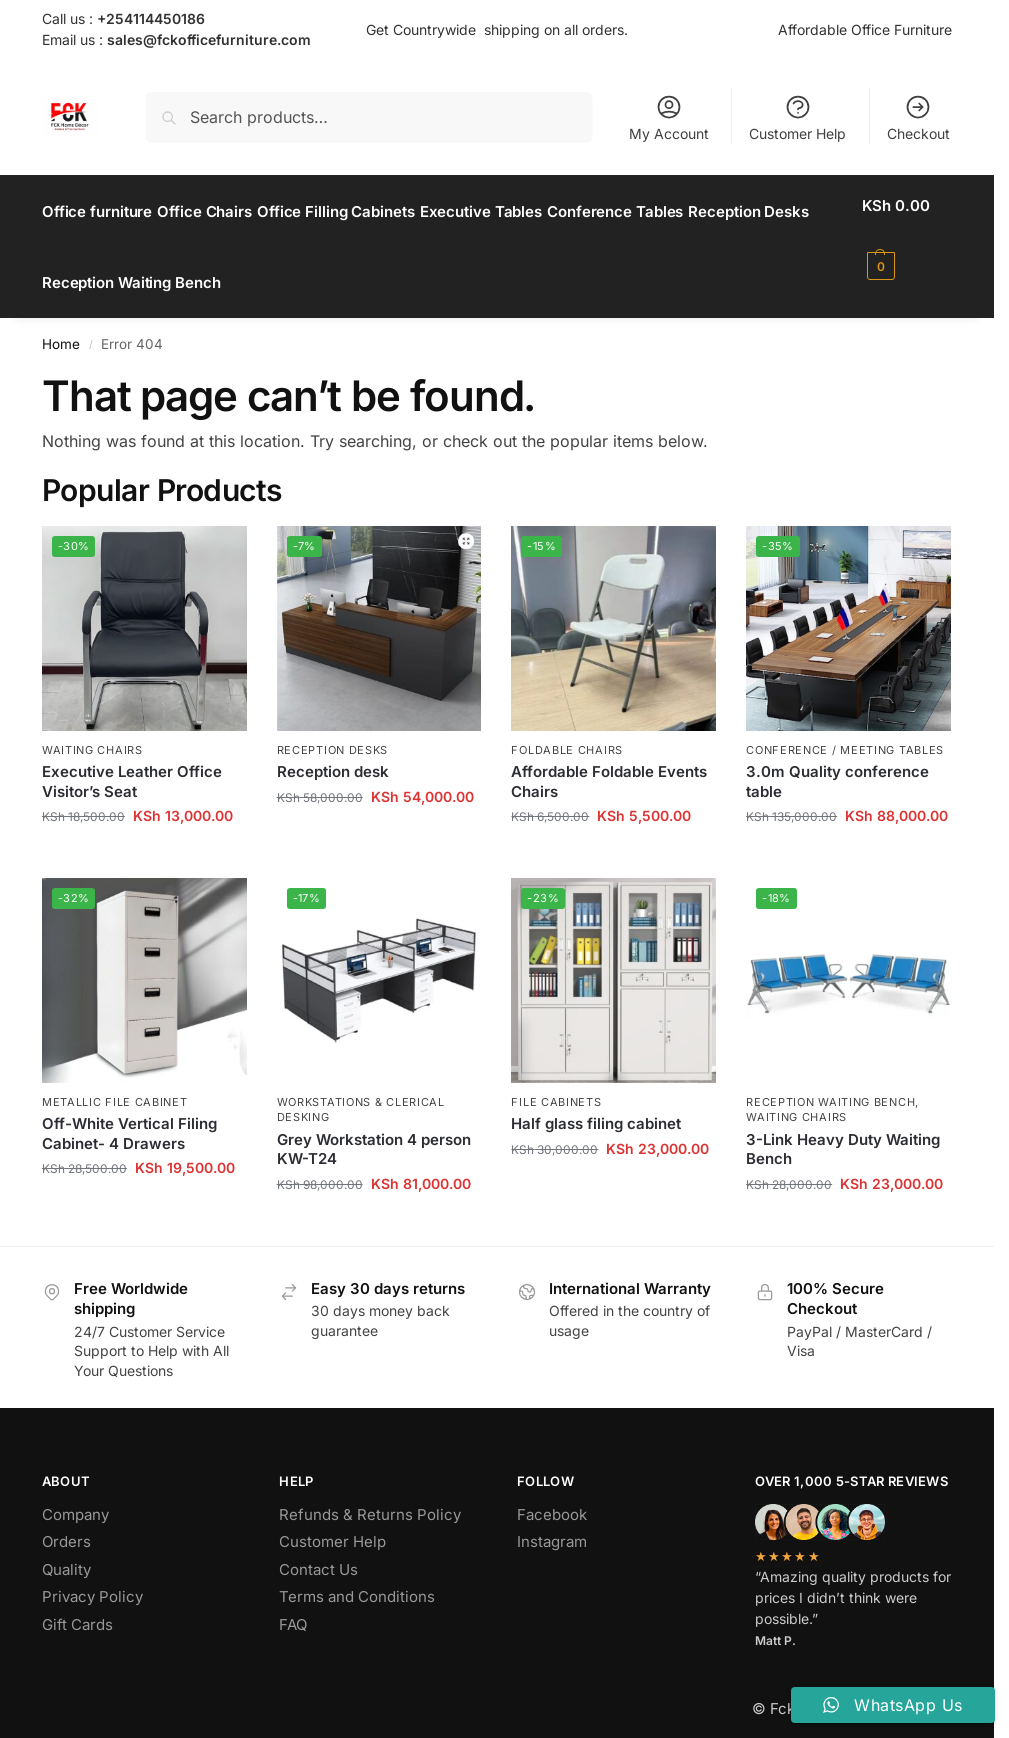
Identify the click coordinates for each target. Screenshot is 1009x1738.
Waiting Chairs (92, 727)
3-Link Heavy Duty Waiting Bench (843, 1126)
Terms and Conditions (357, 1574)
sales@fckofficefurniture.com (209, 39)
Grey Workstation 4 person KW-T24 (374, 1126)
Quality (66, 1546)
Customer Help (797, 117)
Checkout (918, 117)
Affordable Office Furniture (865, 29)
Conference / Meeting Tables (845, 727)
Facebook (552, 1491)
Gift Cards (77, 1601)
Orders (66, 1519)
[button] (911, 236)
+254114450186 (151, 18)
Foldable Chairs (567, 727)
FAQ (293, 1601)
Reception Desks (333, 727)
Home (61, 322)
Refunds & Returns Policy (370, 1491)
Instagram (552, 1519)
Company (75, 1491)
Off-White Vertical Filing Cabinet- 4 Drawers (129, 1111)
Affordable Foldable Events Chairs (609, 759)
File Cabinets (556, 1080)
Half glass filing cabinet (596, 1101)
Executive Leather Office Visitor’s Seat (132, 759)
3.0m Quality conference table (837, 759)
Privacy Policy (92, 1574)
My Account (669, 117)
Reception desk (333, 749)
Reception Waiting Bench (830, 1080)
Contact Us (318, 1546)
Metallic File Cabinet (115, 1080)
